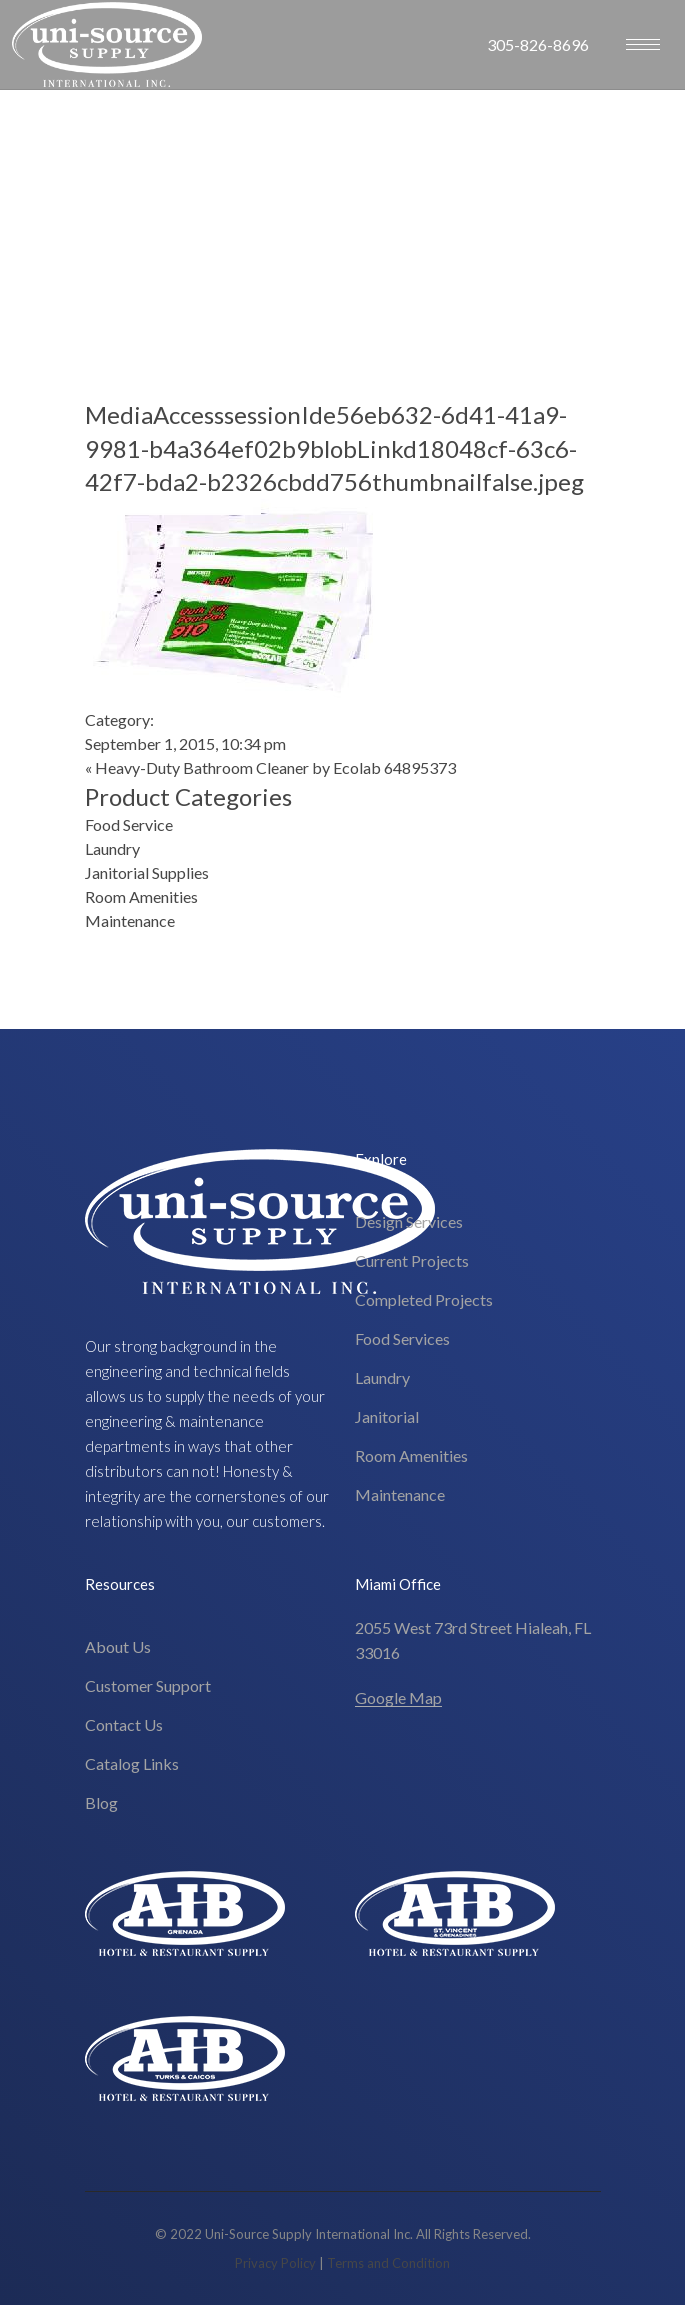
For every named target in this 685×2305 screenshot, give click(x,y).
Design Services (409, 1221)
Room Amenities (141, 896)
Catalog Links (132, 1763)
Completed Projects (424, 1299)
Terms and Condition (388, 2263)
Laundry (112, 848)
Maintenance (130, 920)
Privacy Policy (275, 2263)
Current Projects (412, 1260)
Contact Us (124, 1724)
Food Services (402, 1338)
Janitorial (387, 1416)
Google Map (398, 1697)
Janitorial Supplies (147, 872)
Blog (101, 1802)
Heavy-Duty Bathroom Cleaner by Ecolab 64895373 (275, 767)
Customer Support (148, 1685)
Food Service (129, 824)
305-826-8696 (538, 44)
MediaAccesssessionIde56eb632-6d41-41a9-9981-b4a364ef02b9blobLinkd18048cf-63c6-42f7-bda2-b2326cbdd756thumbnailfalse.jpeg (334, 448)
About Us (118, 1646)
